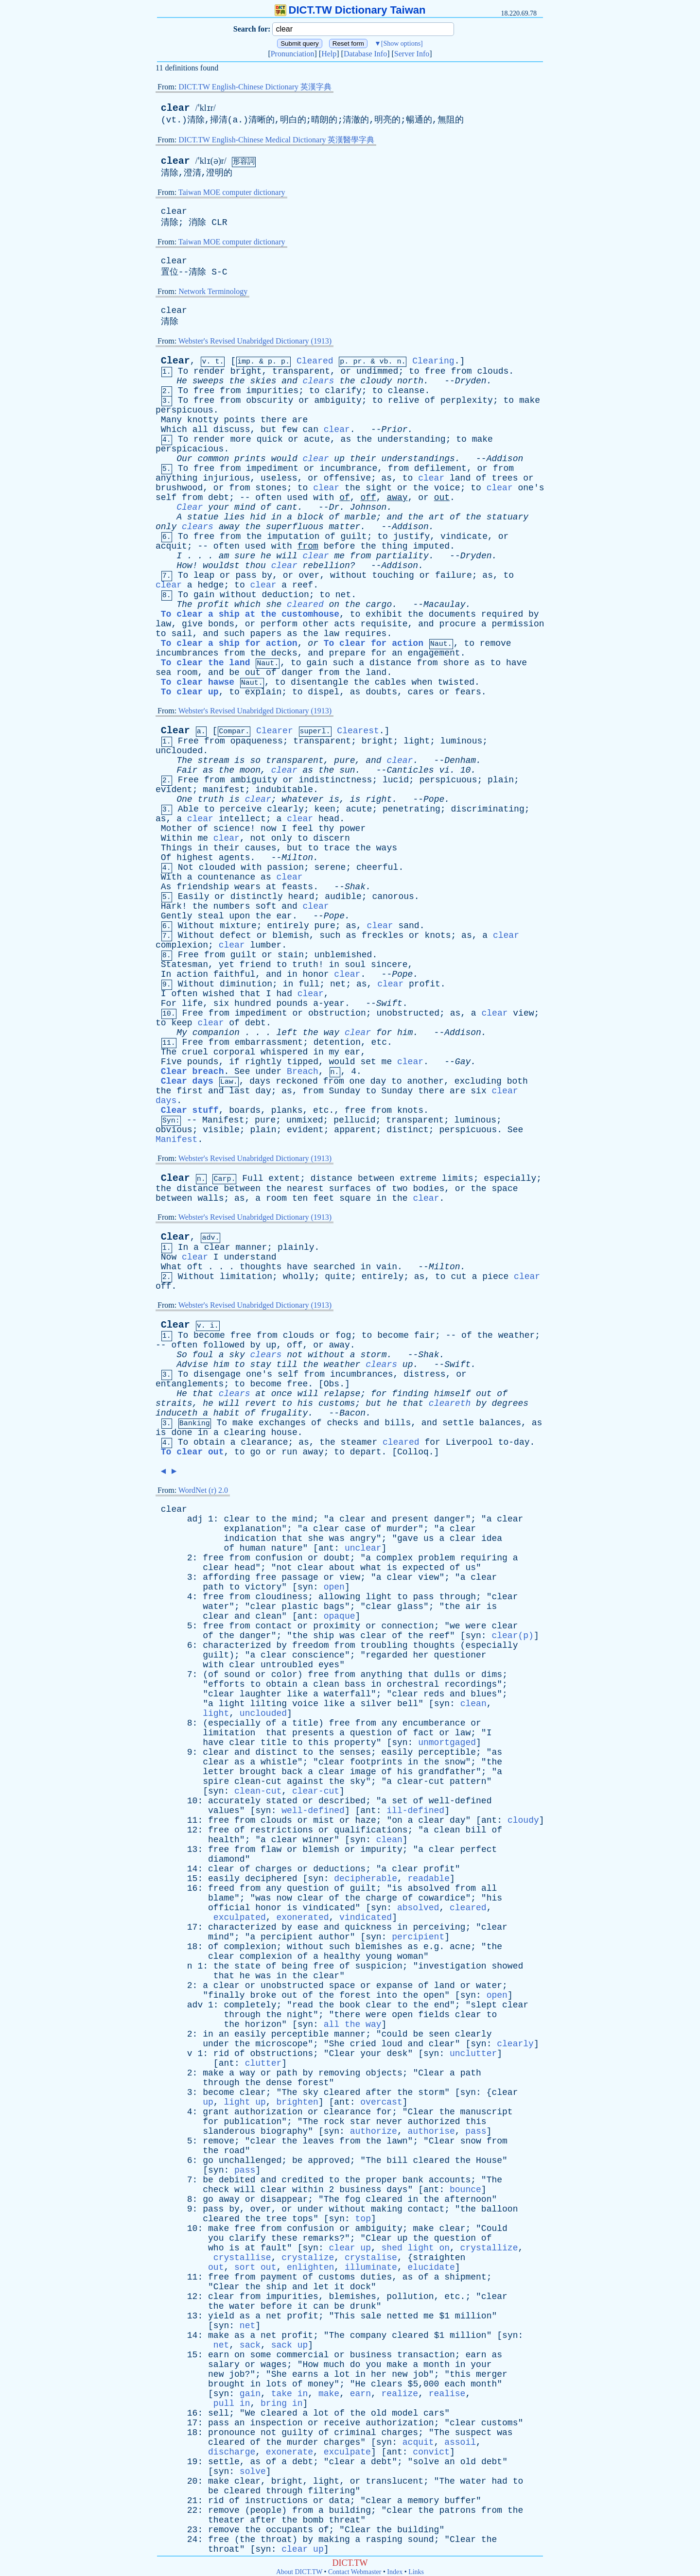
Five (171, 1062)
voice (447, 488)
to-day (514, 1442)
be (234, 672)
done (181, 1432)
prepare (347, 653)
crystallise (242, 2258)
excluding (478, 1081)
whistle (279, 1762)
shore (456, 663)
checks (342, 1423)
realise (447, 2394)
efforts (226, 1684)
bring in (281, 2403)
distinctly (256, 896)
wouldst (221, 566)
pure (344, 760)
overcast (381, 2102)
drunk (363, 2306)
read (302, 2005)
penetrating (411, 809)
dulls (447, 1674)
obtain (209, 1442)
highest (194, 858)
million (473, 2316)
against (305, 1781)
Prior (395, 429)
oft (195, 1267)
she (273, 604)
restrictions (281, 1830)
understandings (418, 459)
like (297, 1694)
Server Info (411, 54)
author (334, 1937)
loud (392, 2044)
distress (424, 1374)
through (457, 1597)
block (311, 517)
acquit (171, 546)
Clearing (433, 361)
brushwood (179, 488)
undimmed (377, 371)
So (181, 1355)
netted (402, 2316)
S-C (219, 272)
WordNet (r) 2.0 (203, 1490)
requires (365, 634)
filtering (331, 2491)
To (183, 371)
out (442, 497)
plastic (299, 1606)
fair (424, 1335)
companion (216, 1032)
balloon (499, 2209)
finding (410, 1394)
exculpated (239, 1917)
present (410, 1519)
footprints (376, 1762)
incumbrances (187, 653)
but (268, 429)
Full (252, 1178)
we (455, 1626)
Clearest (358, 731)
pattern (468, 1781)
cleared (305, 604)
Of (166, 858)
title (305, 1723)
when (421, 682)
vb (383, 362)
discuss (231, 429)
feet (323, 1198)
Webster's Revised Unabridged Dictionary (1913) (255, 341)
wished (218, 994)
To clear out (192, 1452)
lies (234, 517)
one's (531, 488)
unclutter (473, 2053)
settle (458, 1423)
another (425, 1081)
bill (475, 1830)
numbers (231, 906)
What (171, 1267)
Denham (460, 760)
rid (221, 2053)
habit (226, 1413)
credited (302, 2180)
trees (504, 478)
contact (273, 1626)
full (308, 984)
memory (423, 2501)
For (168, 1003)
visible (221, 1130)
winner (318, 1840)
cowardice (441, 1898)
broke (263, 1995)
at (271, 887)
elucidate (431, 2267)
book (349, 2005)
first (189, 1091)
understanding (411, 439)
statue (203, 517)
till (287, 1364)
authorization (268, 2112)
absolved (429, 1888)
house (284, 1432)
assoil (460, 2442)
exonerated (302, 1917)
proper (381, 2180)
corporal (234, 1052)
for (378, 653)
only (166, 527)
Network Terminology (212, 291)
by (267, 575)
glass (410, 1606)
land (460, 478)
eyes (328, 1665)
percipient (287, 1937)
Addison (505, 459)
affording (226, 1577)
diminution (246, 984)
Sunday (345, 1091)
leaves (318, 2141)
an (397, 653)
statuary (507, 517)
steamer (359, 1442)
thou (255, 566)
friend (255, 964)
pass (246, 575)
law (163, 624)
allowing (339, 1597)
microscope (281, 2044)
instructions (276, 2501)
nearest (305, 1188)
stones (271, 488)
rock (334, 2121)
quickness (368, 1927)
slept (484, 2005)
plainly (296, 1247)
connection (408, 1626)
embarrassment (269, 1042)
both (517, 1081)
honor (316, 974)
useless (279, 478)
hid (258, 517)
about (342, 1568)
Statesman (184, 964)
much (334, 2364)
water (216, 1606)
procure (457, 624)
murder (402, 1529)
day (378, 1081)
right (379, 799)
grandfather (447, 1772)
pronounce (231, 2433)
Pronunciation (293, 54)
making (386, 2209)
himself (452, 1394)
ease (308, 1927)
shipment (465, 2277)
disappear (284, 2199)
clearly (285, 809)
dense (279, 2083)
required (502, 614)
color (284, 1674)
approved (329, 2160)
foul (202, 1355)
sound (237, 1674)
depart (366, 1452)
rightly (263, 1062)
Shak (355, 887)
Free (188, 741)
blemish (290, 935)
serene (330, 867)
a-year (329, 1003)
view (523, 1013)
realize (400, 2394)
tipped (302, 1062)
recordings (470, 1684)
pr (357, 362)
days (259, 1081)
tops (302, 2219)
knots (437, 935)
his (305, 1403)
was (337, 1538)
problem (436, 1558)
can (310, 429)
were (475, 1626)
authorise (431, 2131)
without (348, 575)
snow (454, 1762)
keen (325, 809)
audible (343, 896)
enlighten (310, 2267)
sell (218, 2413)
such (234, 634)
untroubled (287, 1665)
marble (360, 517)
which (247, 604)
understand (250, 1257)
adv (195, 2005)
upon (239, 916)
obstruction (337, 1013)
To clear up (190, 692)
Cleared (315, 361)
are (300, 420)
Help (328, 54)
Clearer (274, 731)
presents (313, 1733)
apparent (355, 1130)
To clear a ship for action (229, 643)
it (339, 2287)
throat (276, 2539)
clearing (245, 1432)
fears (468, 692)
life (192, 1003)
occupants (289, 2530)
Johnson (368, 507)
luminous (461, 741)
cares (421, 692)
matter (345, 527)
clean (268, 1616)
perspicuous (184, 410)
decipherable (365, 1879)
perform (279, 624)
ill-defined (415, 1810)
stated (282, 1801)
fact (423, 1733)
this (318, 1742)
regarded (386, 1655)
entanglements (190, 1384)
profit (213, 604)
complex (394, 1558)
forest (355, 1995)
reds (433, 1694)
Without (196, 926)
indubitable (284, 790)
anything (176, 478)
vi (444, 770)
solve (426, 2462)
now (268, 828)
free (434, 371)
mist (323, 1820)
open (334, 1587)
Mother (176, 828)
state (247, 1966)
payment (279, 2277)
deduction (285, 595)
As (166, 887)
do (355, 2364)
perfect (478, 1849)
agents (234, 858)
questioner (460, 1655)
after (379, 2092)
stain (291, 955)
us (428, 1538)
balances (500, 1423)
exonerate (289, 2452)
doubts (381, 692)
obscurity (269, 400)
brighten (297, 2102)
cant (287, 507)
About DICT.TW (299, 2572)
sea (163, 672)
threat (345, 2520)
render (209, 371)
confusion (278, 1558)
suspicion (378, 1966)
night (300, 2015)
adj (195, 1519)
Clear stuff (190, 1110)
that (250, 994)
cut (458, 1276)
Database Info (365, 54)
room (186, 672)
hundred (252, 1003)
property (355, 1742)
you (216, 2238)
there (274, 420)
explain (263, 692)
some (260, 2355)
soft (265, 906)
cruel (195, 1052)
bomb (313, 2520)
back (291, 1772)
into (386, 1995)
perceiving (439, 1927)
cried (363, 2044)
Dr (334, 507)
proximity (336, 1626)
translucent (394, 2481)
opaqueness (256, 741)
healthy (342, 1956)
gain (203, 595)
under (268, 1071)
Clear (175, 360)
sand (408, 926)
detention (337, 1042)
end (442, 2005)
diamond (226, 1859)
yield (221, 2316)
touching (393, 575)
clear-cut (420, 1781)
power (352, 828)
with (323, 497)
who (216, 2248)
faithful (234, 974)
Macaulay (444, 604)
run (289, 1452)
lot (342, 2374)
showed (507, 1966)
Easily (194, 896)
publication (252, 2121)
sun (347, 770)
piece (495, 1276)
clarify (343, 391)
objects (384, 2073)
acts (344, 624)
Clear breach (192, 1071)
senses (355, 1752)
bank (412, 2180)
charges (273, 1869)
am (224, 556)
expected (423, 1568)
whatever (302, 799)
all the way (353, 2024)
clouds (492, 371)
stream (213, 760)
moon (250, 770)
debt (218, 497)
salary (224, 2364)
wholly (299, 1276)
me (339, 556)
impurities (272, 391)
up (339, 459)
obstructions (281, 2053)
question (371, 1733)
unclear (363, 1548)
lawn (396, 2141)
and (289, 381)
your (218, 507)
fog (343, 1335)
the (237, 381)
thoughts (260, 1267)
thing (395, 546)
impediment (272, 468)
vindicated (329, 1908)
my (334, 1052)
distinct (407, 1130)
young (379, 1956)
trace (337, 848)
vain (386, 1267)
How (184, 566)
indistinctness (335, 780)
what (370, 1568)
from (461, 371)
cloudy (376, 381)
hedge (210, 585)
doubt (337, 1558)
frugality (284, 1413)
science (231, 828)
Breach (302, 1071)
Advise (192, 1364)
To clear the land (205, 663)
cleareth (450, 1403)
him (405, 1032)
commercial (303, 2355)
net (343, 595)
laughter (260, 1694)
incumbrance (348, 468)
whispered (284, 1052)
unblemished (343, 955)
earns (305, 2374)
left (286, 1032)
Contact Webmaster (354, 2572)
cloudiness (281, 1597)
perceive (241, 809)
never (389, 2121)
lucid (396, 780)
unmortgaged (447, 1742)
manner (251, 1247)
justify (411, 536)
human (253, 1548)
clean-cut (257, 1781)
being (294, 1966)
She (337, 2044)
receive (342, 2423)
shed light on (416, 2248)
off (368, 497)
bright (246, 371)
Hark (171, 906)
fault (274, 2248)
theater (226, 2520)
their (363, 459)
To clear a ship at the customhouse (250, 614)
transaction (426, 2355)
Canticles (410, 770)
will (287, 556)
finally (226, 1995)
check (216, 2190)
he (266, 556)
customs (336, 1403)
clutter (263, 2063)
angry (363, 1538)
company (368, 2335)
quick (270, 439)
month (436, 2364)
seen (439, 2034)
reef (302, 585)
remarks (321, 2238)
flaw (271, 1849)
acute (317, 439)
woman (410, 1956)
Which (174, 429)
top (363, 2219)
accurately (234, 1801)
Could (494, 2228)
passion (285, 867)
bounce (465, 2190)
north (410, 381)
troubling (383, 1645)
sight (379, 488)
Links (416, 2572)
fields (434, 2015)
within (308, 2190)
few (289, 429)
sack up (289, 2345)
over (308, 575)
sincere (389, 964)
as (346, 439)
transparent (301, 371)
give (192, 624)
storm (373, 1355)
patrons (457, 2510)
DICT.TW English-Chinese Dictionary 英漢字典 (255, 87)
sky (237, 1355)
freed (221, 1888)
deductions (339, 1869)
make (529, 400)
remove (495, 643)
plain (501, 780)
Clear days (187, 1081)
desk (396, 2053)
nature (287, 1548)
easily (397, 1752)
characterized (237, 1645)
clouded (217, 867)
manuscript (486, 2112)
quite (338, 1276)
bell (407, 1704)
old (378, 2413)
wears (247, 887)
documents (452, 614)
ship (323, 1636)
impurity (381, 1849)
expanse (394, 1985)
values (224, 1810)
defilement (440, 468)
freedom (310, 1645)
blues (484, 1694)
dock (360, 2287)
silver (376, 1704)
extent (284, 1178)
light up (244, 2102)
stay (260, 1364)
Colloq (413, 1452)
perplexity (466, 400)
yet (226, 964)
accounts (450, 2180)
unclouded (179, 751)
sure (244, 556)
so (255, 760)
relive (404, 400)
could (395, 2034)
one (357, 1081)
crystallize (489, 2248)
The (184, 604)
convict (431, 2452)
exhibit (384, 614)
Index (394, 2572)
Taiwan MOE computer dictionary (231, 192)
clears (318, 381)
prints (250, 459)
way (331, 1032)
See (242, 1071)
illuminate (371, 2267)
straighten (439, 2258)
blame (221, 1898)
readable (429, 1879)
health (224, 1840)
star (360, 2121)
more (240, 439)
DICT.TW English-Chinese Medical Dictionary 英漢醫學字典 (276, 140)
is (239, 760)
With (171, 877)
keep (181, 1023)
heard (301, 896)
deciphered (271, 1879)
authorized (434, 2121)
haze (365, 1820)
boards (245, 1110)
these (284, 2238)
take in (289, 2394)
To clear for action (373, 643)
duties (376, 2277)
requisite (383, 624)
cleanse (406, 391)
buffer (460, 2501)
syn (305, 1587)
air (473, 1606)
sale (370, 2316)
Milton (297, 858)
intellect (242, 819)
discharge (231, 2452)
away (396, 497)
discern (331, 838)
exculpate (347, 2452)
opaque (339, 1616)
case (355, 1529)
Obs (331, 1384)
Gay (463, 1062)
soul (355, 964)
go (255, 1452)
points (239, 420)
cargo (379, 604)
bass (355, 1684)
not (257, 838)
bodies (428, 1188)
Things (176, 848)
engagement (434, 653)
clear (175, 108)
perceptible (447, 1752)
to (414, 371)
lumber (265, 945)
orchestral (412, 1684)
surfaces (350, 1188)
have (516, 663)
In (166, 974)
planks (287, 1110)
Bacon (352, 1413)
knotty (203, 420)
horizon (263, 2024)
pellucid (354, 1120)
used (297, 497)
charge (381, 1898)
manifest (224, 790)
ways (386, 848)
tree (276, 2219)
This (344, 2316)
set (368, 1062)
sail (181, 634)
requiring (484, 1558)
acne (460, 1947)
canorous (393, 896)
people (265, 2510)
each (454, 2384)
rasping (384, 2539)
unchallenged (250, 2160)
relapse (342, 1394)
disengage (217, 1374)
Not (185, 867)
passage (299, 1577)
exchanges (282, 1423)
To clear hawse (197, 682)
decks (284, 653)
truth (210, 799)
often (268, 497)
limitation (246, 1276)
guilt (354, 536)
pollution (410, 2296)
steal (210, 916)
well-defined (460, 1801)
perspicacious (190, 449)
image (363, 1772)
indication (250, 1538)
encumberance (434, 1723)
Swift (389, 1003)
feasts (297, 887)
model (405, 2413)
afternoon (467, 2199)
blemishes (378, 1947)
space (504, 1188)
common (213, 459)
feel (302, 828)
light (416, 741)
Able (188, 809)
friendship (202, 887)
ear (284, 916)
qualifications (370, 1830)
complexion (182, 945)
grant (216, 2112)
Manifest (223, 1120)
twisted (456, 682)
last (239, 1091)
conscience (318, 1655)
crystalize (307, 2258)
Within (176, 838)
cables (390, 682)
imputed (431, 546)
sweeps (208, 381)
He (181, 381)
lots (276, 2384)
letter (218, 1772)
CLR (219, 222)
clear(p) (512, 1636)
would (284, 459)
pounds (292, 1003)
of (429, 400)
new (216, 2374)
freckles (382, 935)
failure (453, 575)
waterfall (347, 1694)
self (166, 497)
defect (235, 935)
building (350, 2510)
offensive (347, 478)
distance (390, 663)
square (355, 1198)
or (346, 371)
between (376, 1178)
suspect (473, 2433)
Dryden (471, 381)
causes (261, 848)
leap (203, 575)
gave (407, 1538)
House (489, 2160)
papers (266, 634)
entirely (288, 926)
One (184, 799)
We (250, 2413)
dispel (323, 692)
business (360, 2190)
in (276, 517)
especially (510, 1178)
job (237, 2374)
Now (168, 1257)
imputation (293, 536)
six (221, 1003)
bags (334, 1606)
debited (237, 2180)
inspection (276, 2423)
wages (274, 2364)
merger (492, 2374)
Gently (176, 916)
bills (398, 1423)
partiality (402, 556)
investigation (452, 1966)
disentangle (320, 682)
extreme (418, 1178)
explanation (252, 1529)
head (328, 819)
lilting (268, 1704)
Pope (433, 799)
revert (261, 1403)
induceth (176, 1413)
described (342, 1801)
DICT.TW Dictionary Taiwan (350, 10)
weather (516, 1335)
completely (250, 2005)
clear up (350, 2248)
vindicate (464, 536)
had (284, 994)
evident (174, 790)
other (316, 624)
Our (184, 459)
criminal (355, 2433)
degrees (510, 1403)
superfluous (295, 527)
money (321, 2384)
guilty (297, 2433)
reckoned (296, 1081)
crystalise (371, 2258)
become (209, 1335)
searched (334, 1267)
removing (339, 2073)
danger (297, 672)
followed (224, 1345)
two (399, 1188)
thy (326, 828)
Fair (186, 770)
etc (379, 1042)
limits (457, 1178)
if (234, 1062)
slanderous (229, 2131)
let (321, 2287)
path (213, 1587)
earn (218, 2355)
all (200, 429)
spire (216, 1781)
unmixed (304, 1120)
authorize (373, 2131)
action (192, 974)
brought (258, 1772)
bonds (221, 624)
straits (174, 1403)
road (234, 2151)
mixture (238, 926)
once (281, 1394)
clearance (264, 1442)
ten (300, 1198)
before (339, 546)
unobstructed (407, 1013)
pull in (231, 2403)
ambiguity (338, 400)
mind (244, 507)
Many (171, 420)
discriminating (487, 809)
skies (263, 381)
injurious (226, 478)
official (229, 1908)
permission (518, 624)
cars (433, 2413)
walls (210, 1198)
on (334, 604)
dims (491, 1674)
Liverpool (469, 1442)
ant (326, 1548)
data (339, 2501)
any (389, 1723)
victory (263, 1587)
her (420, 1655)
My (181, 1032)
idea (491, 1538)
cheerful (377, 867)
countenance (226, 877)
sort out (255, 2267)
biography (284, 2131)
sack (250, 2345)
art (436, 517)
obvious (174, 1130)
